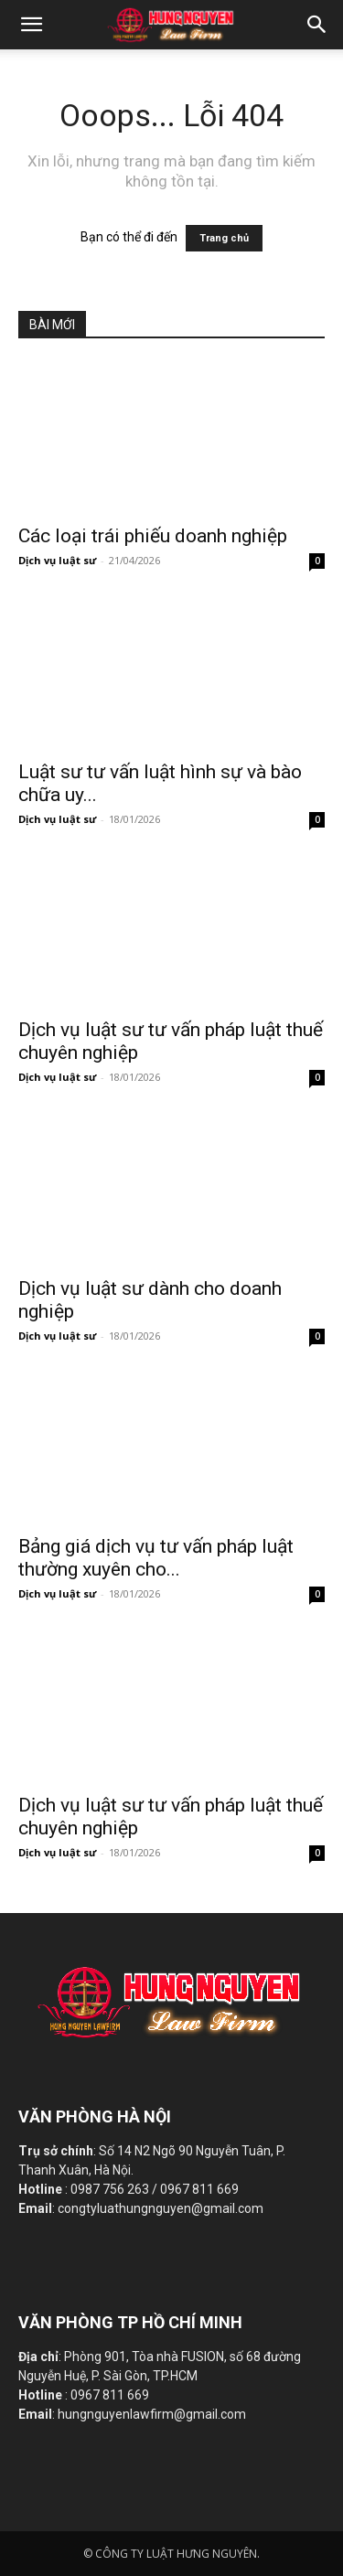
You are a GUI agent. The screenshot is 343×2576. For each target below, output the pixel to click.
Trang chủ (224, 238)
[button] (317, 24)
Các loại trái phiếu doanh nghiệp (152, 536)
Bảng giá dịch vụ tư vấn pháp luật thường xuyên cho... (156, 1557)
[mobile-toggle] (31, 24)
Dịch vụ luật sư (57, 560)
